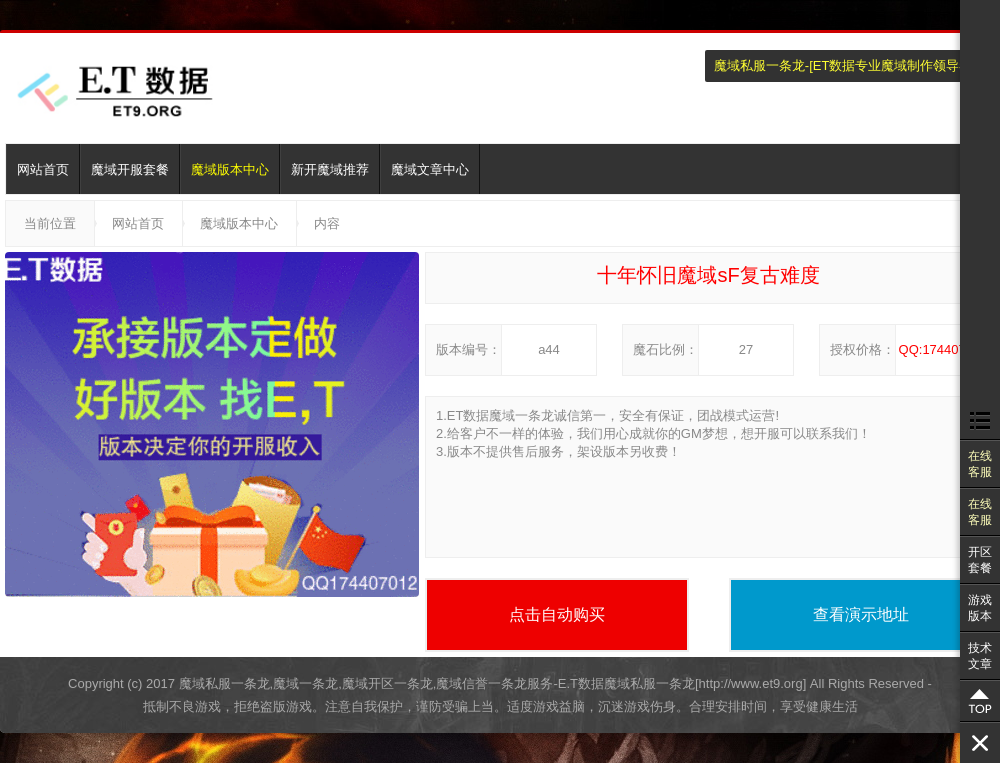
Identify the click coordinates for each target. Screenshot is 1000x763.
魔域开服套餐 (130, 169)
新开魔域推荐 (330, 169)
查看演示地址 (861, 614)
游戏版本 (980, 608)
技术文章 (980, 656)
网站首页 (43, 169)
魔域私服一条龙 (759, 65)
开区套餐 (980, 560)
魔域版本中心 (230, 169)
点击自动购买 (557, 614)
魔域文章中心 (430, 169)
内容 (327, 223)
